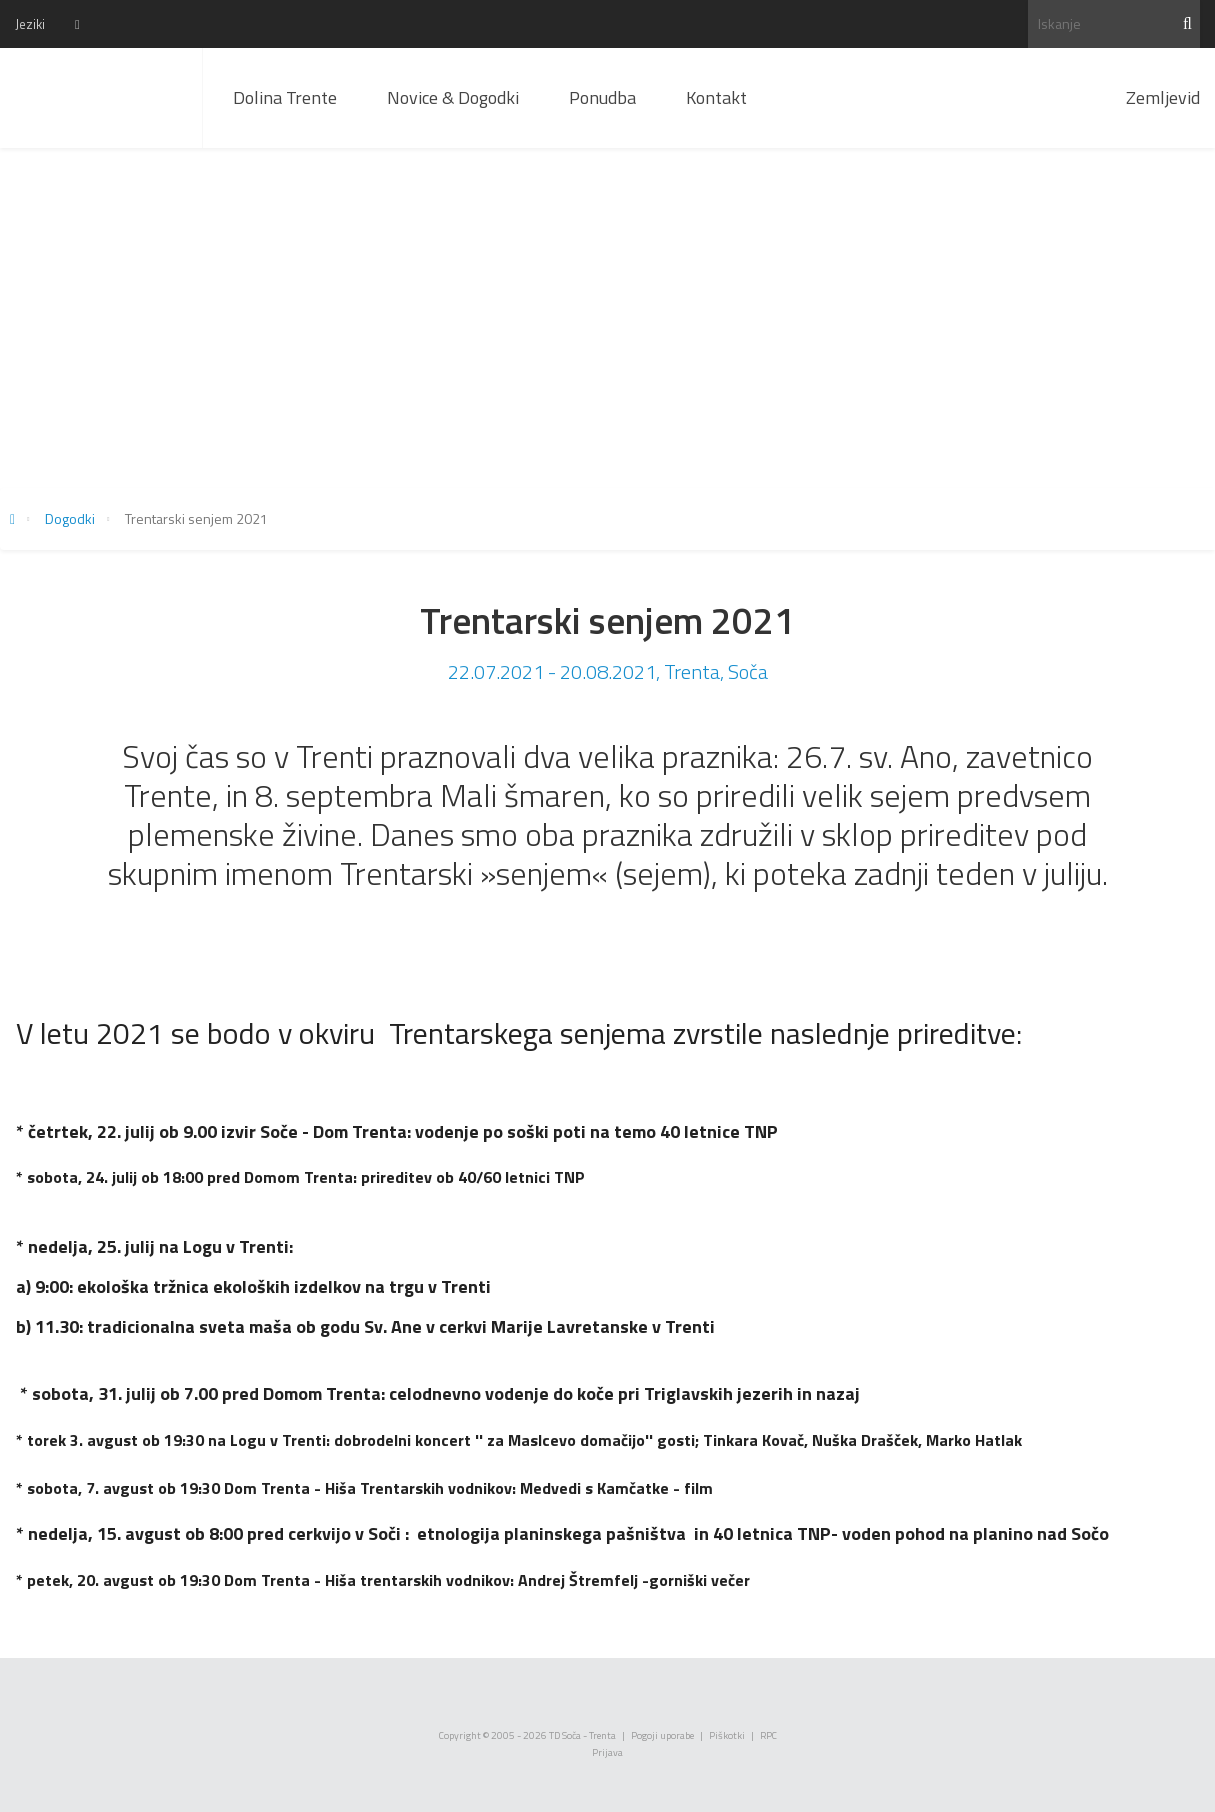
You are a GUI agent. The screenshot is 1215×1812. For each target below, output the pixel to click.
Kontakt (716, 97)
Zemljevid (1163, 97)
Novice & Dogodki (453, 97)
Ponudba (602, 97)
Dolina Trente (285, 97)
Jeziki (30, 24)
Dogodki (70, 518)
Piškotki (727, 1735)
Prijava (607, 1752)
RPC (768, 1735)
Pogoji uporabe (662, 1735)
